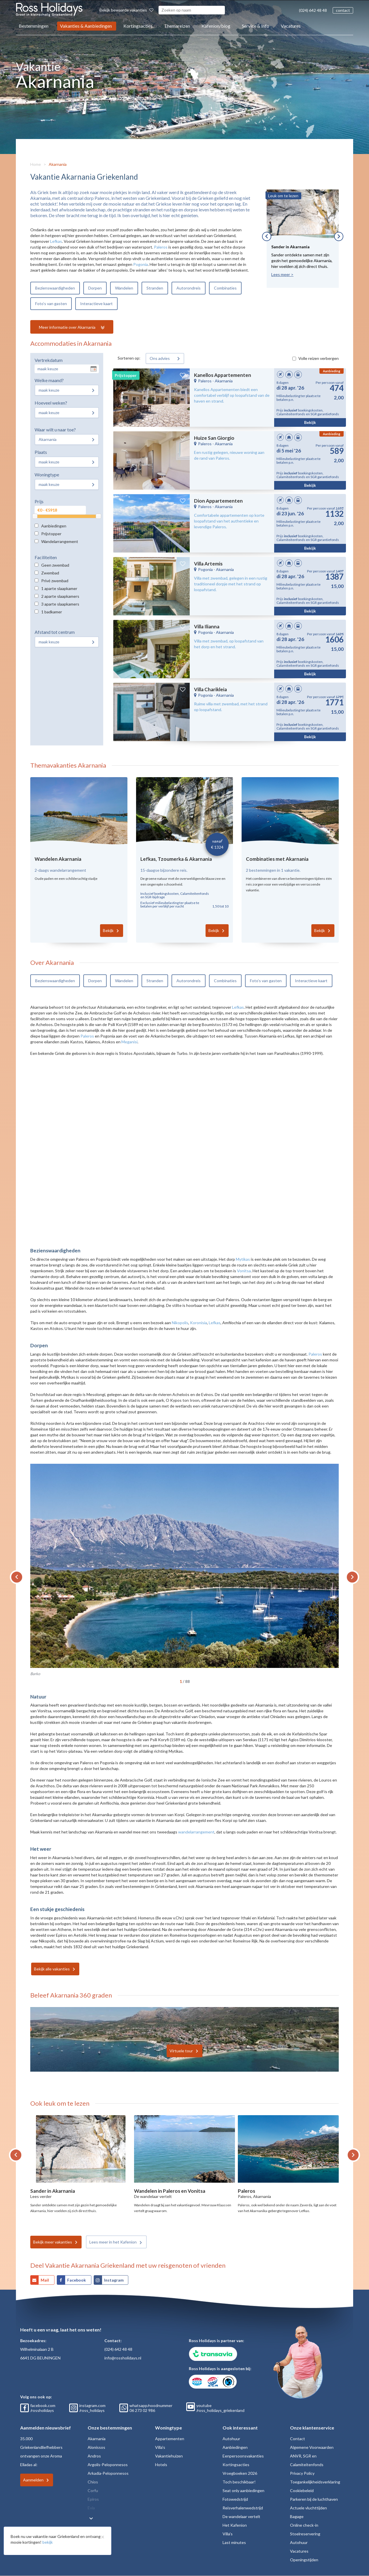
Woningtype (47, 474)
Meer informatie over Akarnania (67, 327)
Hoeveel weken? (51, 402)
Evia (91, 2507)
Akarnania (58, 164)
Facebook (77, 2280)
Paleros (160, 247)
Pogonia (140, 264)
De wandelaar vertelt (241, 2516)
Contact (297, 2438)
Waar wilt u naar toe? (55, 429)
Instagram (114, 2280)
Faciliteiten (46, 557)
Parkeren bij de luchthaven (314, 2499)
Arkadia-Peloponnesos (108, 2473)
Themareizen (177, 26)
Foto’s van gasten (51, 303)
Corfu (93, 2490)
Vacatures (291, 26)
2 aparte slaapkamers (60, 596)
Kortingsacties (138, 26)
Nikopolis (180, 1322)
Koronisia (198, 1322)
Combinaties (225, 287)
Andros (94, 2455)
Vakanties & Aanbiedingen (86, 26)
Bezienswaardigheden (55, 287)
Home (35, 164)
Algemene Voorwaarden (312, 2447)
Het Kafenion (235, 2525)
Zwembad (50, 572)
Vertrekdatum (49, 360)
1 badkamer (51, 611)
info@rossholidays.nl (122, 2357)
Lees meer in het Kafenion (113, 2241)
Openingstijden (304, 2559)
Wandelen (124, 287)
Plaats (41, 452)
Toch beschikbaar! (239, 2481)
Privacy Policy (302, 2473)
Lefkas (56, 241)
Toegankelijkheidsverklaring (315, 2481)
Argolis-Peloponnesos (108, 2464)
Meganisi (129, 1041)
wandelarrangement (196, 1831)
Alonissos (96, 2447)
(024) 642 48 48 (313, 10)
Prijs (39, 501)
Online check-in (304, 2525)
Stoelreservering (305, 2533)
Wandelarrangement (59, 541)
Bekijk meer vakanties (52, 2241)
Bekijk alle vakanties (52, 1968)
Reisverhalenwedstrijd (243, 2507)
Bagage (297, 2516)
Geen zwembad (55, 565)
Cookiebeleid (302, 2490)
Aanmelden (33, 2479)
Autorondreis (188, 287)
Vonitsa (244, 1270)
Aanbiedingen (53, 525)
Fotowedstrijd (235, 2499)
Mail (45, 2280)
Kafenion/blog (216, 26)
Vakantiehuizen (169, 2455)
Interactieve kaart (96, 303)
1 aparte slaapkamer (59, 588)
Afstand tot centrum (55, 632)
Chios (93, 2481)
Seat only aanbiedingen (243, 2490)
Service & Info (255, 26)
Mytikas (243, 1259)
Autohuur (231, 2438)
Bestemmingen (33, 26)
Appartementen (169, 2438)
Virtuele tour (181, 2050)
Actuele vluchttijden (308, 2507)
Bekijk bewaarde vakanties (126, 9)
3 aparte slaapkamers (60, 604)
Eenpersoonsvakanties (243, 2455)
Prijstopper (51, 533)
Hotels (161, 2464)
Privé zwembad (54, 580)
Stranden (154, 287)
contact (343, 10)
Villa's (160, 2447)
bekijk (47, 2542)
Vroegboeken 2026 (240, 2473)
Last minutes (234, 2542)
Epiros (93, 2499)
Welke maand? (49, 380)
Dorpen (95, 287)
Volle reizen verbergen (318, 358)
